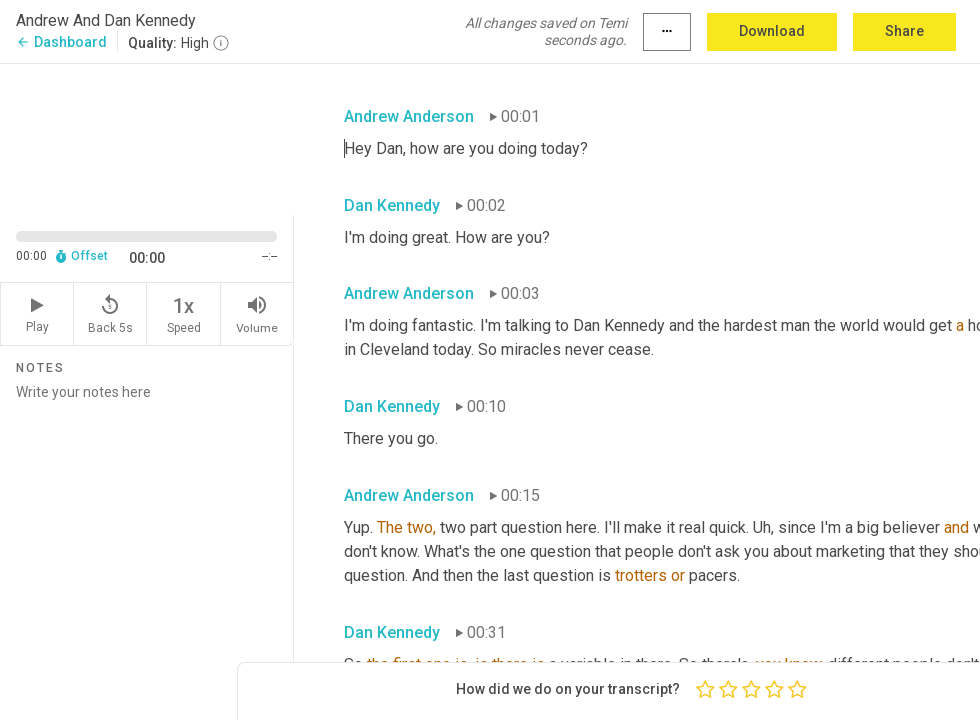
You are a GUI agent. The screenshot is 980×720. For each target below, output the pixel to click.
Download (772, 31)
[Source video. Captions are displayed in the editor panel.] (147, 137)
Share (904, 31)
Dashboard (61, 42)
